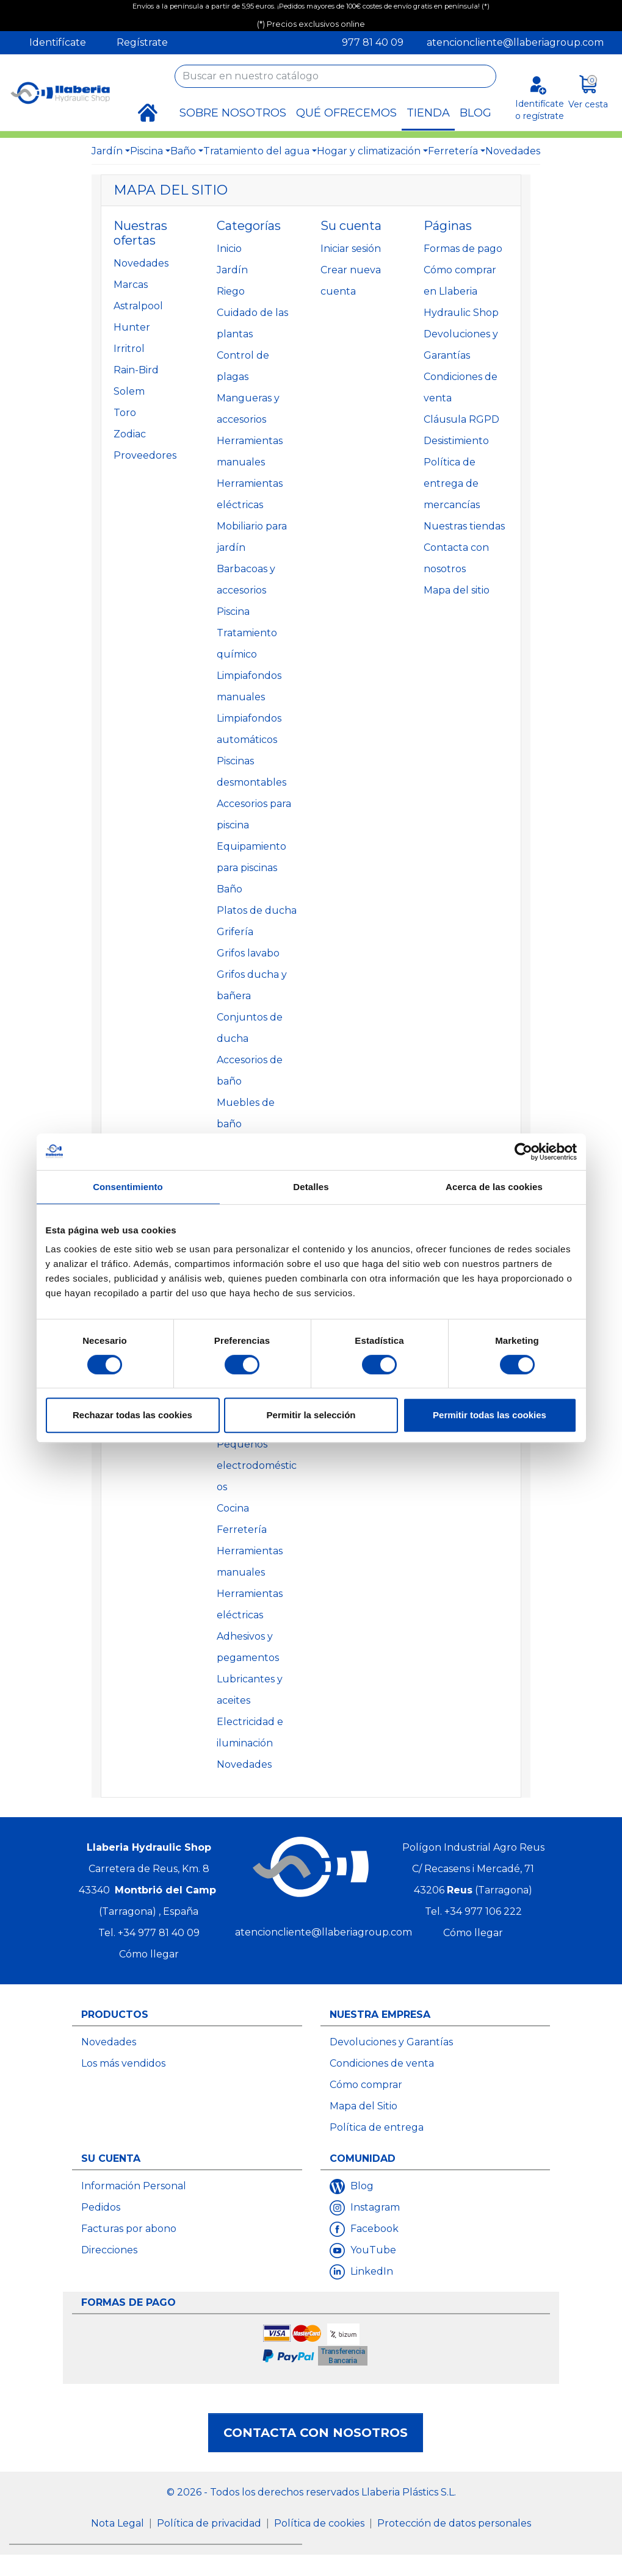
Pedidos (100, 2207)
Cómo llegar (149, 1954)
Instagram (374, 2207)
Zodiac (130, 434)
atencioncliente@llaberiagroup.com (515, 42)
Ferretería (453, 151)
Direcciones (109, 2250)
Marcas (131, 284)
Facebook (373, 2228)
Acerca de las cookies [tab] (494, 1187)
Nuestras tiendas (464, 526)
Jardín (107, 151)
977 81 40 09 (372, 42)
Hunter (132, 327)
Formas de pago (463, 248)
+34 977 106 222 (483, 1911)
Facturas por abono (128, 2228)
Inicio (229, 248)
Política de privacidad (210, 2523)
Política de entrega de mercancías (452, 483)
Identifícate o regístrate (539, 109)
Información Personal (133, 2186)
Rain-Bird (136, 370)
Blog (361, 2186)
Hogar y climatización (369, 151)
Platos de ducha (257, 910)
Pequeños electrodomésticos (257, 1465)
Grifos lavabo (248, 953)
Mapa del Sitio (363, 2106)
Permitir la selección (311, 1415)
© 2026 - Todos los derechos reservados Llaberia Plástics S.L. (311, 2492)
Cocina (233, 1508)
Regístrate (142, 42)
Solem (129, 391)
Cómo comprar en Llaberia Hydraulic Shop (461, 291)
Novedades (512, 151)
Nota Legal (118, 2523)
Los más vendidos (123, 2063)
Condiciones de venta (382, 2063)
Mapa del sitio (457, 590)
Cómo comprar (366, 2084)
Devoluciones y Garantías (391, 2042)
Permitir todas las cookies (489, 1415)
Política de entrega (377, 2127)
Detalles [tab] (310, 1187)
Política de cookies (320, 2523)
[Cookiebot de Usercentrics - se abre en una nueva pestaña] (523, 1152)
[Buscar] (335, 76)
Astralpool (138, 306)
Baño (183, 151)
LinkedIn (370, 2271)
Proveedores (145, 455)
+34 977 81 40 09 (159, 1933)
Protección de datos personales (454, 2523)
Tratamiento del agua (256, 151)
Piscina (146, 151)
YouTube (372, 2250)
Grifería (235, 932)
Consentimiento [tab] (128, 1187)
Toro (125, 412)
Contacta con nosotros (315, 2432)
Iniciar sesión (350, 248)
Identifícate (57, 42)
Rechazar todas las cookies (132, 1415)
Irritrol (129, 348)
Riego (231, 291)
